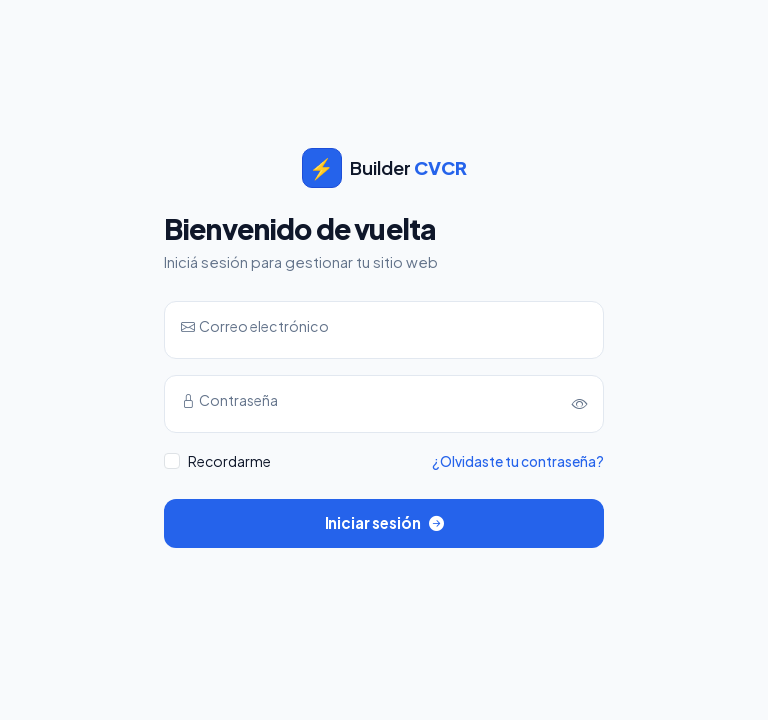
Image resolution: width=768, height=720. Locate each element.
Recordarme (229, 461)
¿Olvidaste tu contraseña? (518, 461)
